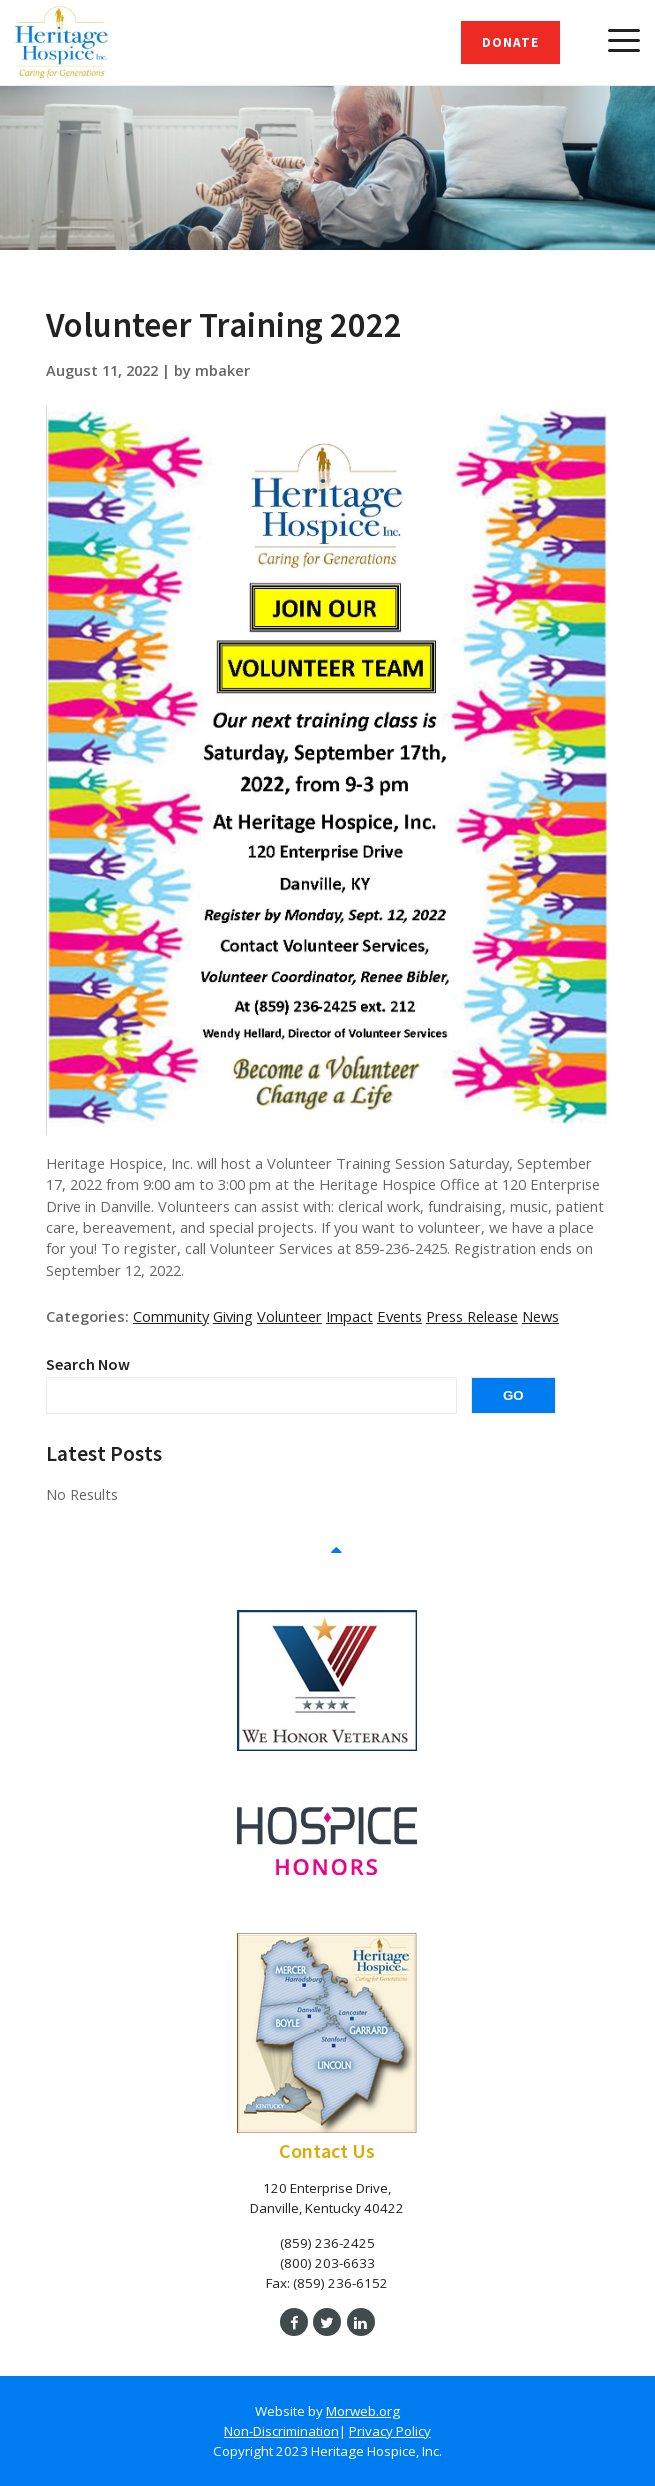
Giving (233, 1316)
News (540, 1316)
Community (171, 1316)
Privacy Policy (390, 2431)
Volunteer (289, 1316)
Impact (349, 1316)
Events (399, 1316)
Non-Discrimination (281, 2431)
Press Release (472, 1316)
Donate (510, 42)
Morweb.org (363, 2411)
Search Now (88, 1364)
